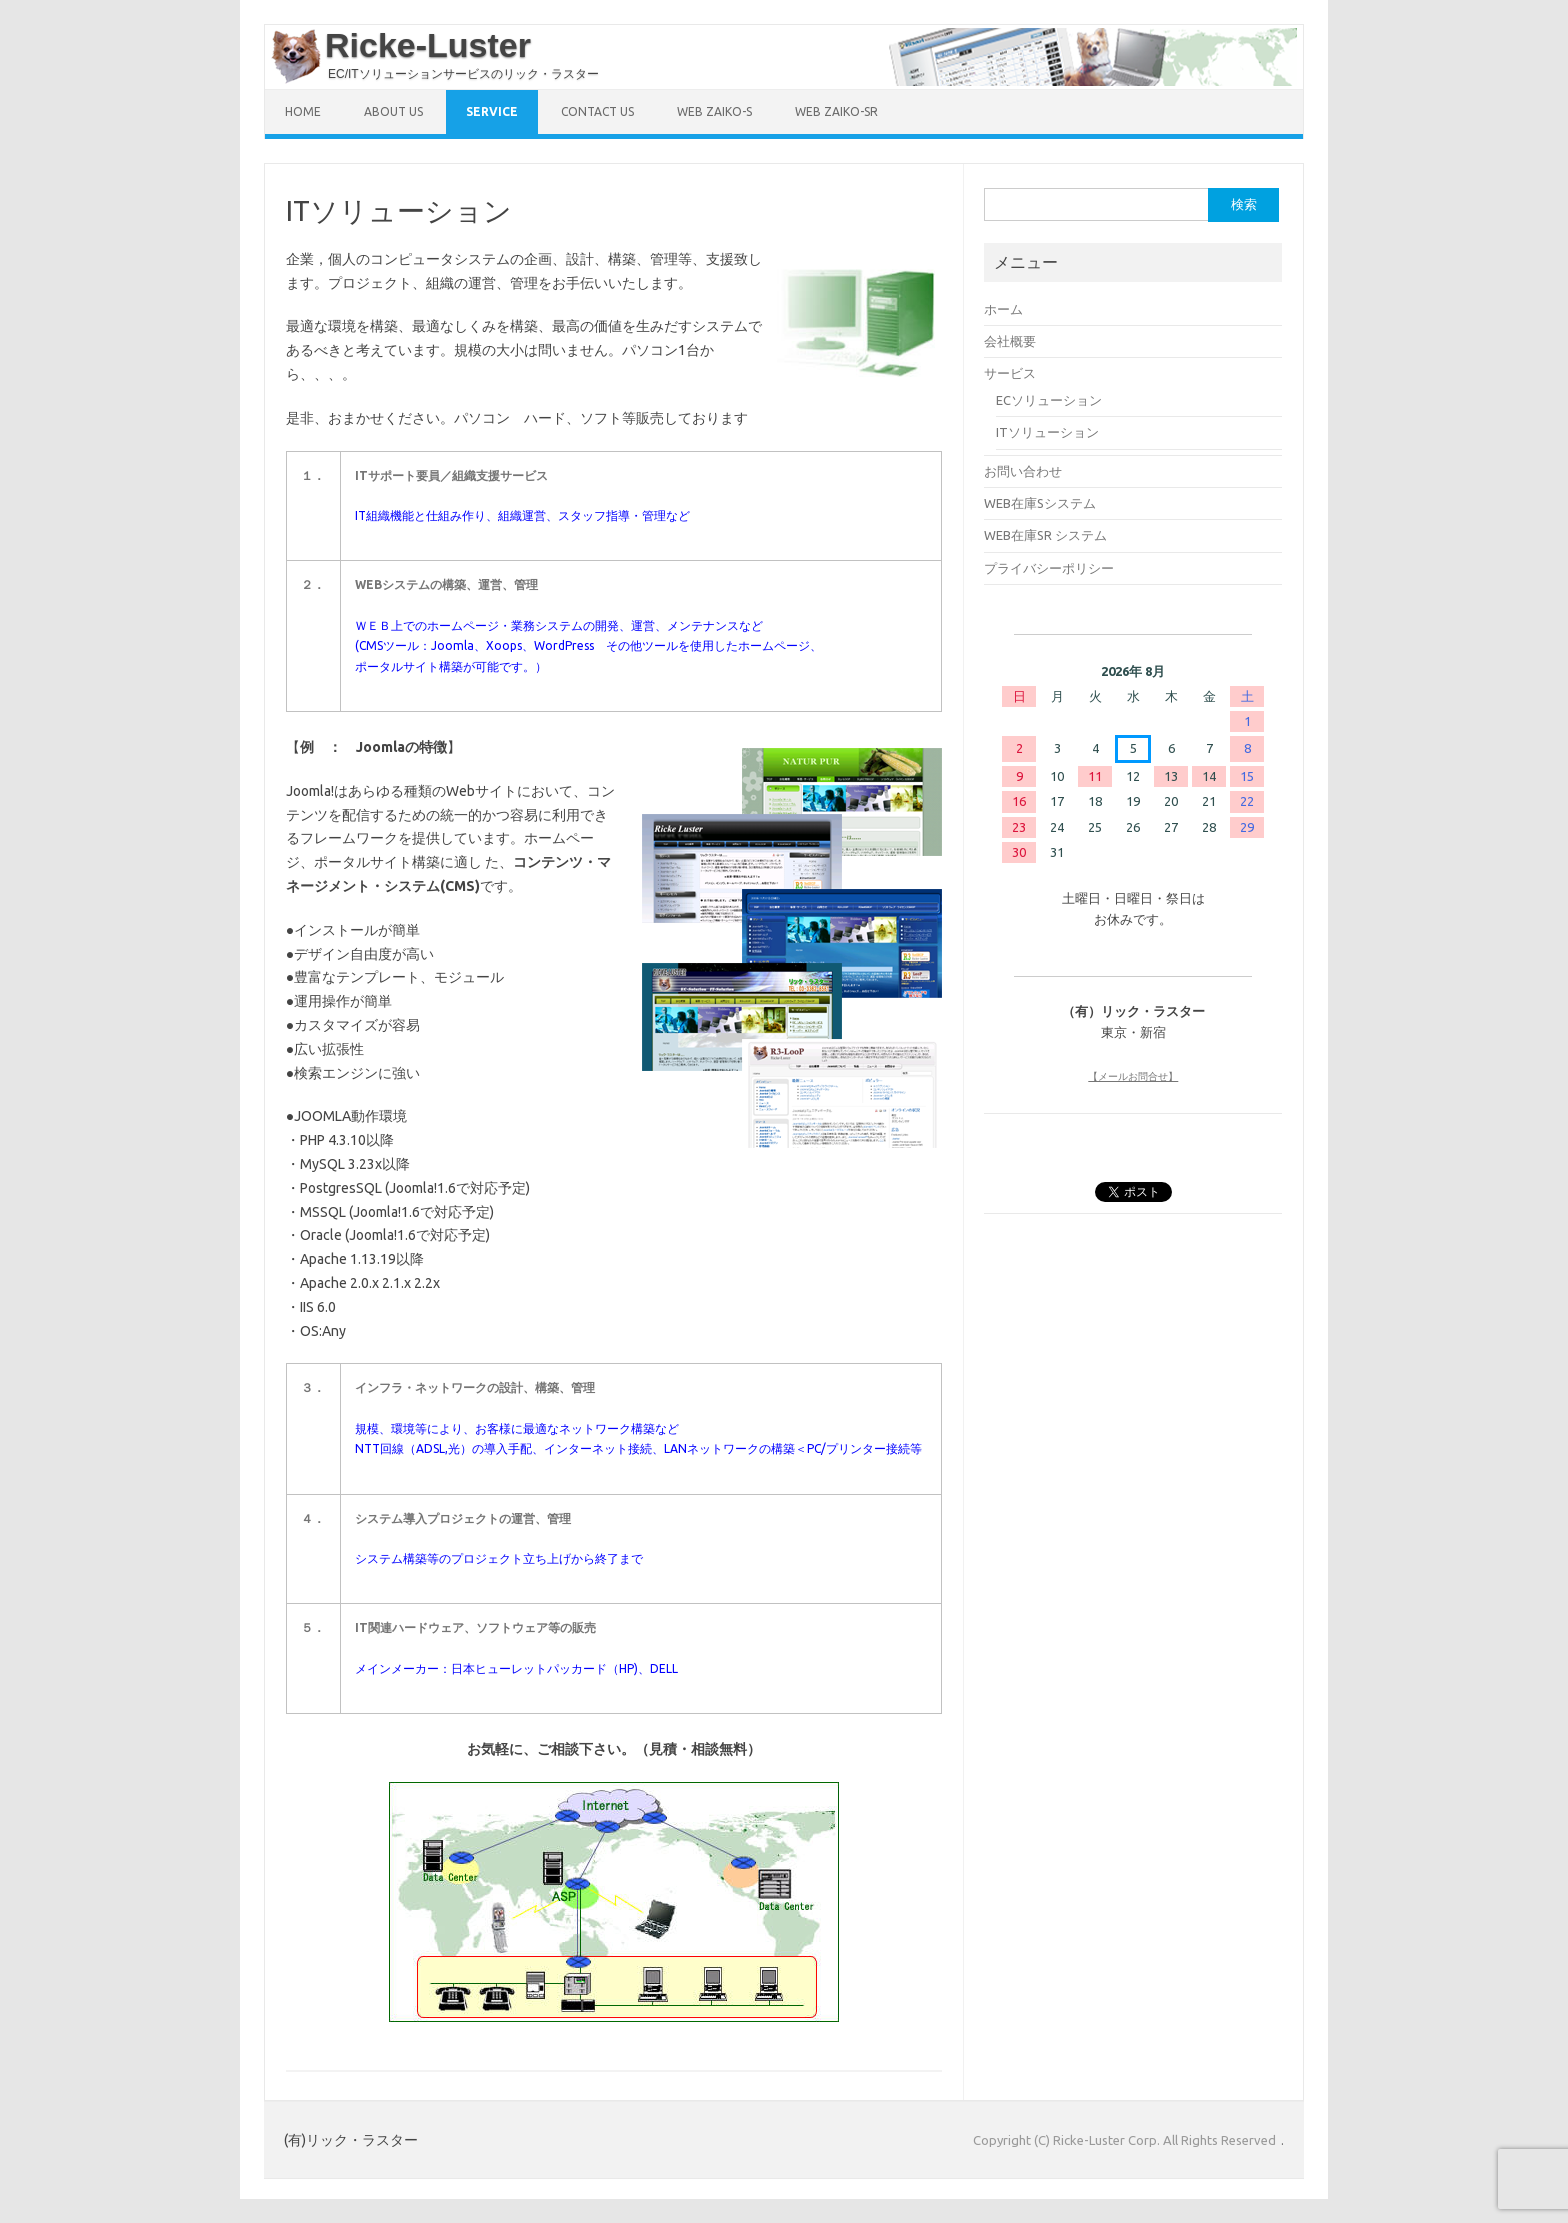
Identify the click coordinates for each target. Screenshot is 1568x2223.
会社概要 (1010, 341)
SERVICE (492, 111)
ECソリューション (1049, 400)
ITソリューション (1047, 432)
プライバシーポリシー (1049, 568)
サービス (1010, 373)
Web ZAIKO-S (714, 111)
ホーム (1003, 309)
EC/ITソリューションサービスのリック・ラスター (463, 74)
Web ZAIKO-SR (836, 111)
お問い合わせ (1023, 471)
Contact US (597, 111)
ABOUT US (393, 111)
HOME (303, 111)
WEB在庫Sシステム (1040, 503)
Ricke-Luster (428, 45)
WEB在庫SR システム (1045, 535)
